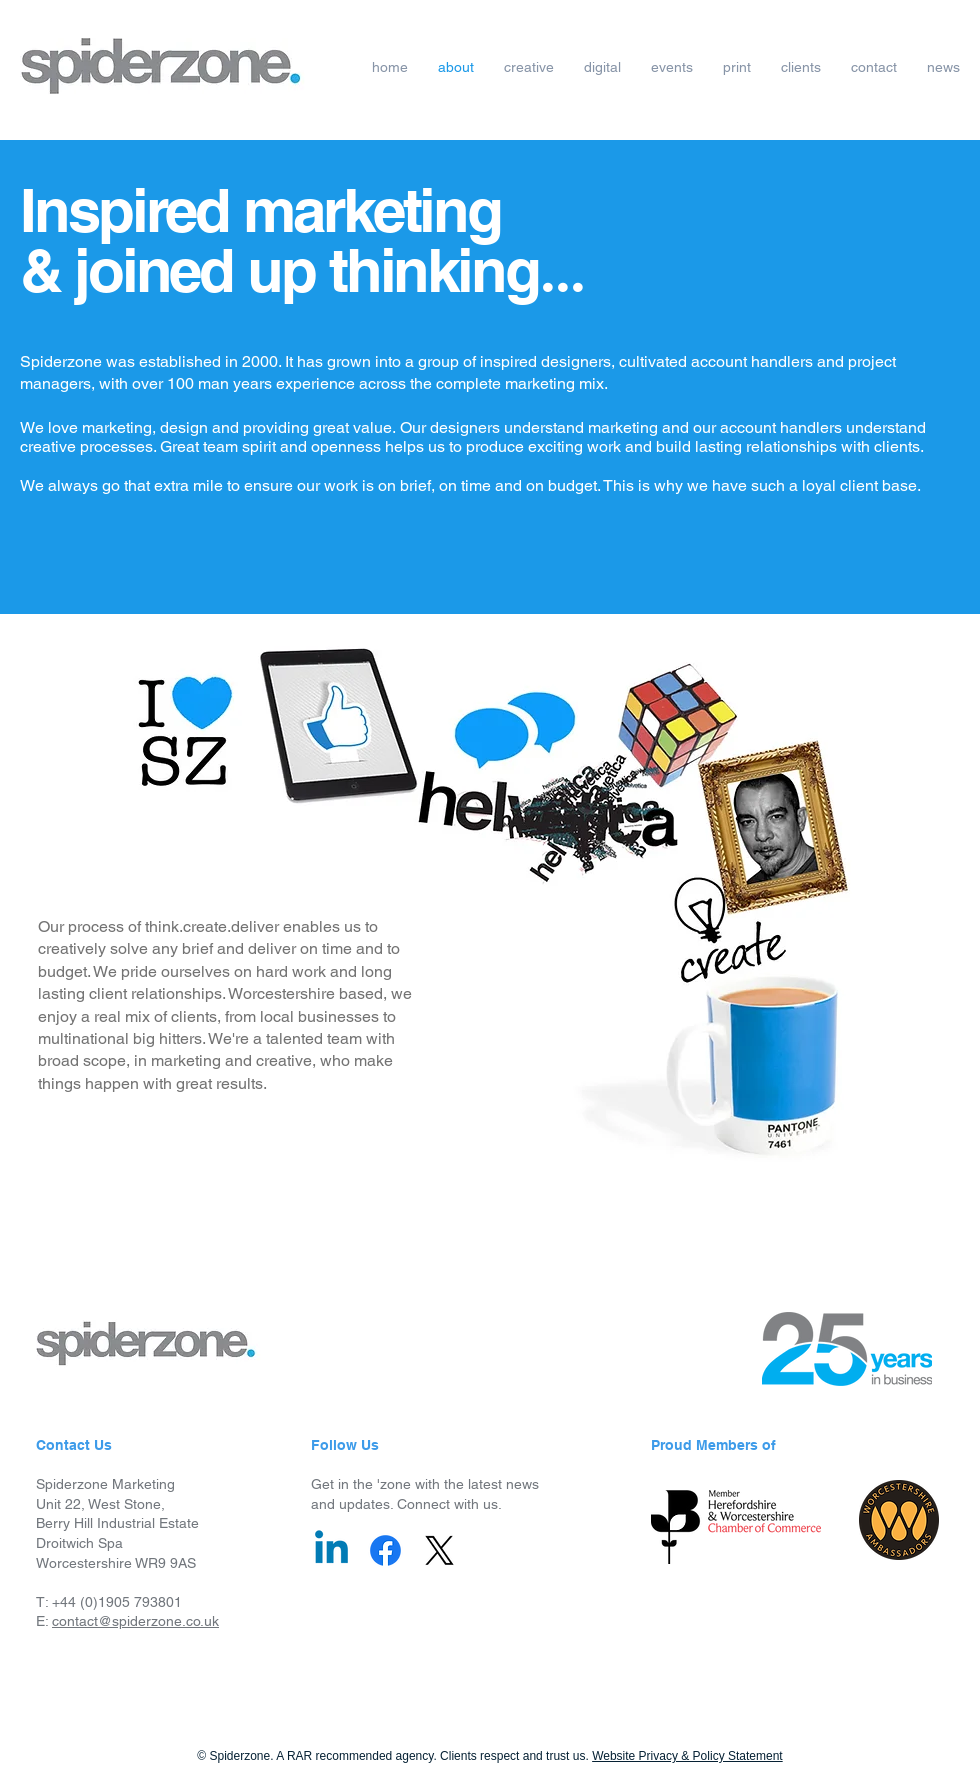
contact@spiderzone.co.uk (135, 1621)
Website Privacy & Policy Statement (687, 1756)
